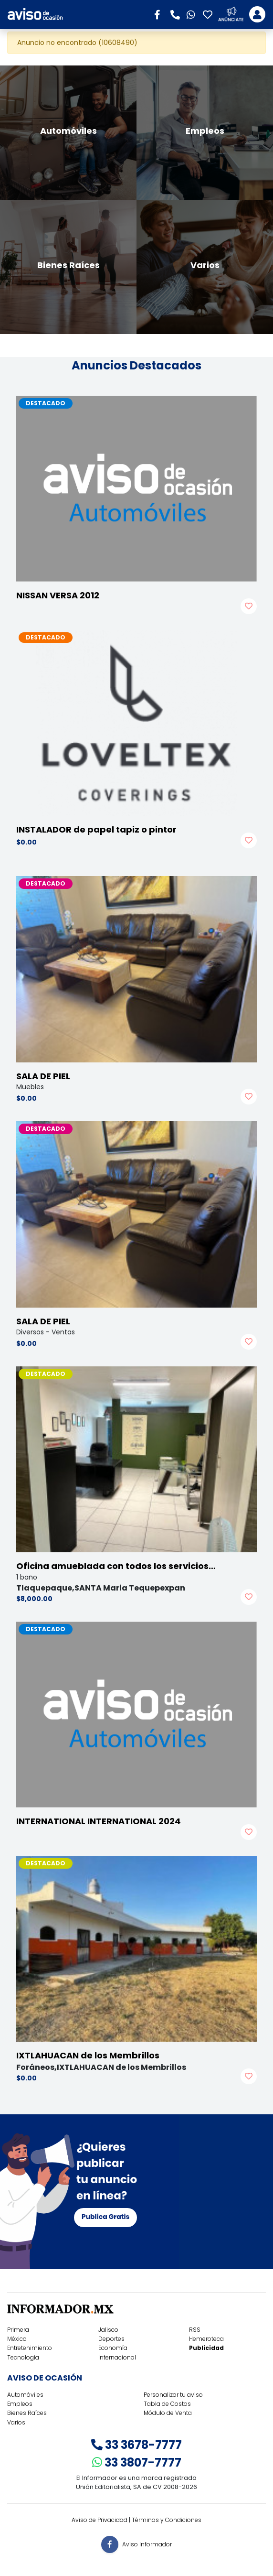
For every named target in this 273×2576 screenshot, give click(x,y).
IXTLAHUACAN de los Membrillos (87, 2055)
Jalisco (108, 2330)
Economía (112, 2348)
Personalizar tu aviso (173, 2395)
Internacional (117, 2357)
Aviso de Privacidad (99, 2520)
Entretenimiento (29, 2348)
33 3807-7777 (136, 2462)
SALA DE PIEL (43, 1076)
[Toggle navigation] (257, 14)
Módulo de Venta (168, 2413)
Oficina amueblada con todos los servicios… (116, 1566)
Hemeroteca (206, 2339)
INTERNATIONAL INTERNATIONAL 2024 (98, 1821)
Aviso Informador (147, 2544)
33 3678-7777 (136, 2445)
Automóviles (25, 2395)
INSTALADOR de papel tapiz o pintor (96, 829)
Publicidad (206, 2348)
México (17, 2339)
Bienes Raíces (27, 2413)
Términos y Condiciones (166, 2520)
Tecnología (23, 2357)
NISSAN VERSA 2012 (57, 595)
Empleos (19, 2404)
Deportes (111, 2339)
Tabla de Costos (167, 2404)
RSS (194, 2330)
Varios (16, 2422)
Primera (18, 2330)
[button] (160, 14)
